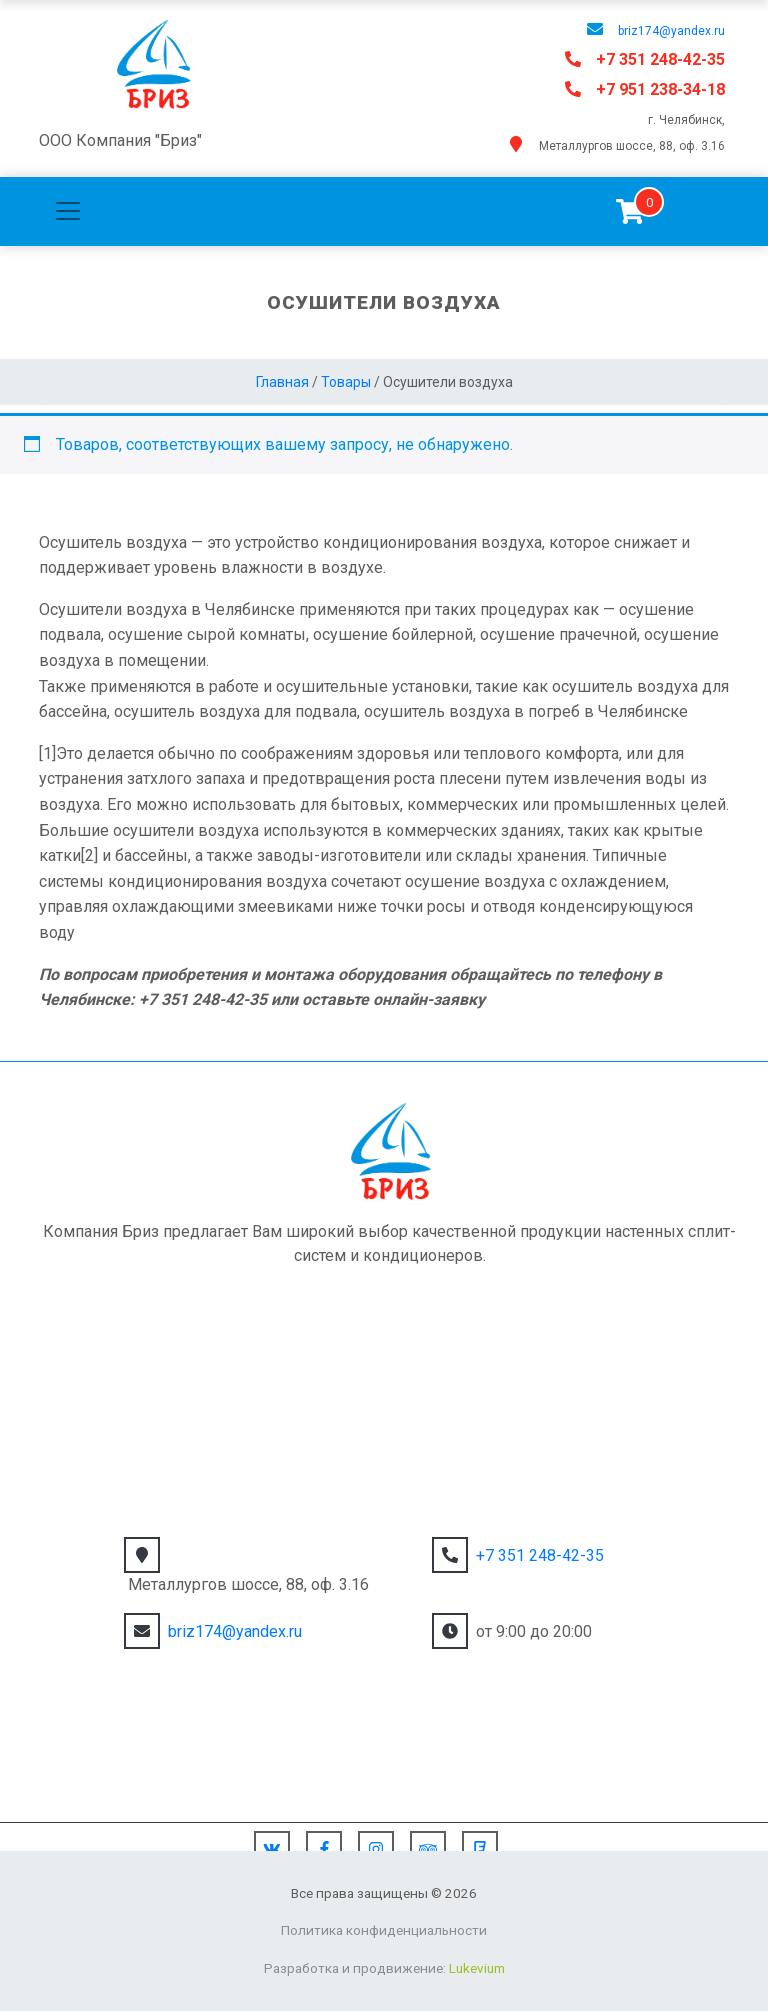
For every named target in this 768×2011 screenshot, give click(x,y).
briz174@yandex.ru (671, 31)
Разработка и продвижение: (384, 1968)
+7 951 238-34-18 (660, 89)
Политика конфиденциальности (384, 1930)
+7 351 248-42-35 (660, 59)
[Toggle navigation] (68, 211)
